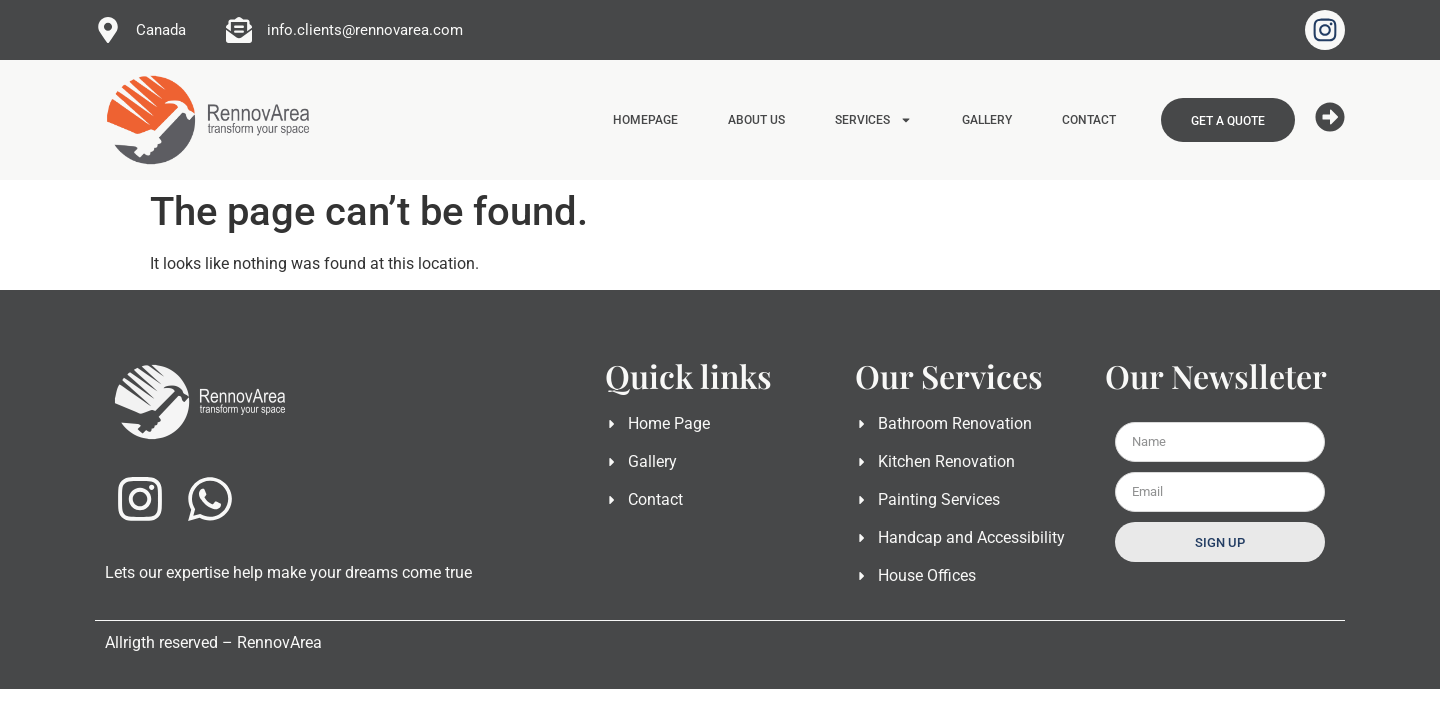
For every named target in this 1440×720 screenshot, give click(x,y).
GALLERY (987, 120)
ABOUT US (756, 120)
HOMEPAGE (645, 120)
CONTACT (1089, 120)
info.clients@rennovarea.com (365, 30)
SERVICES (873, 120)
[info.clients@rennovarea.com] (239, 30)
